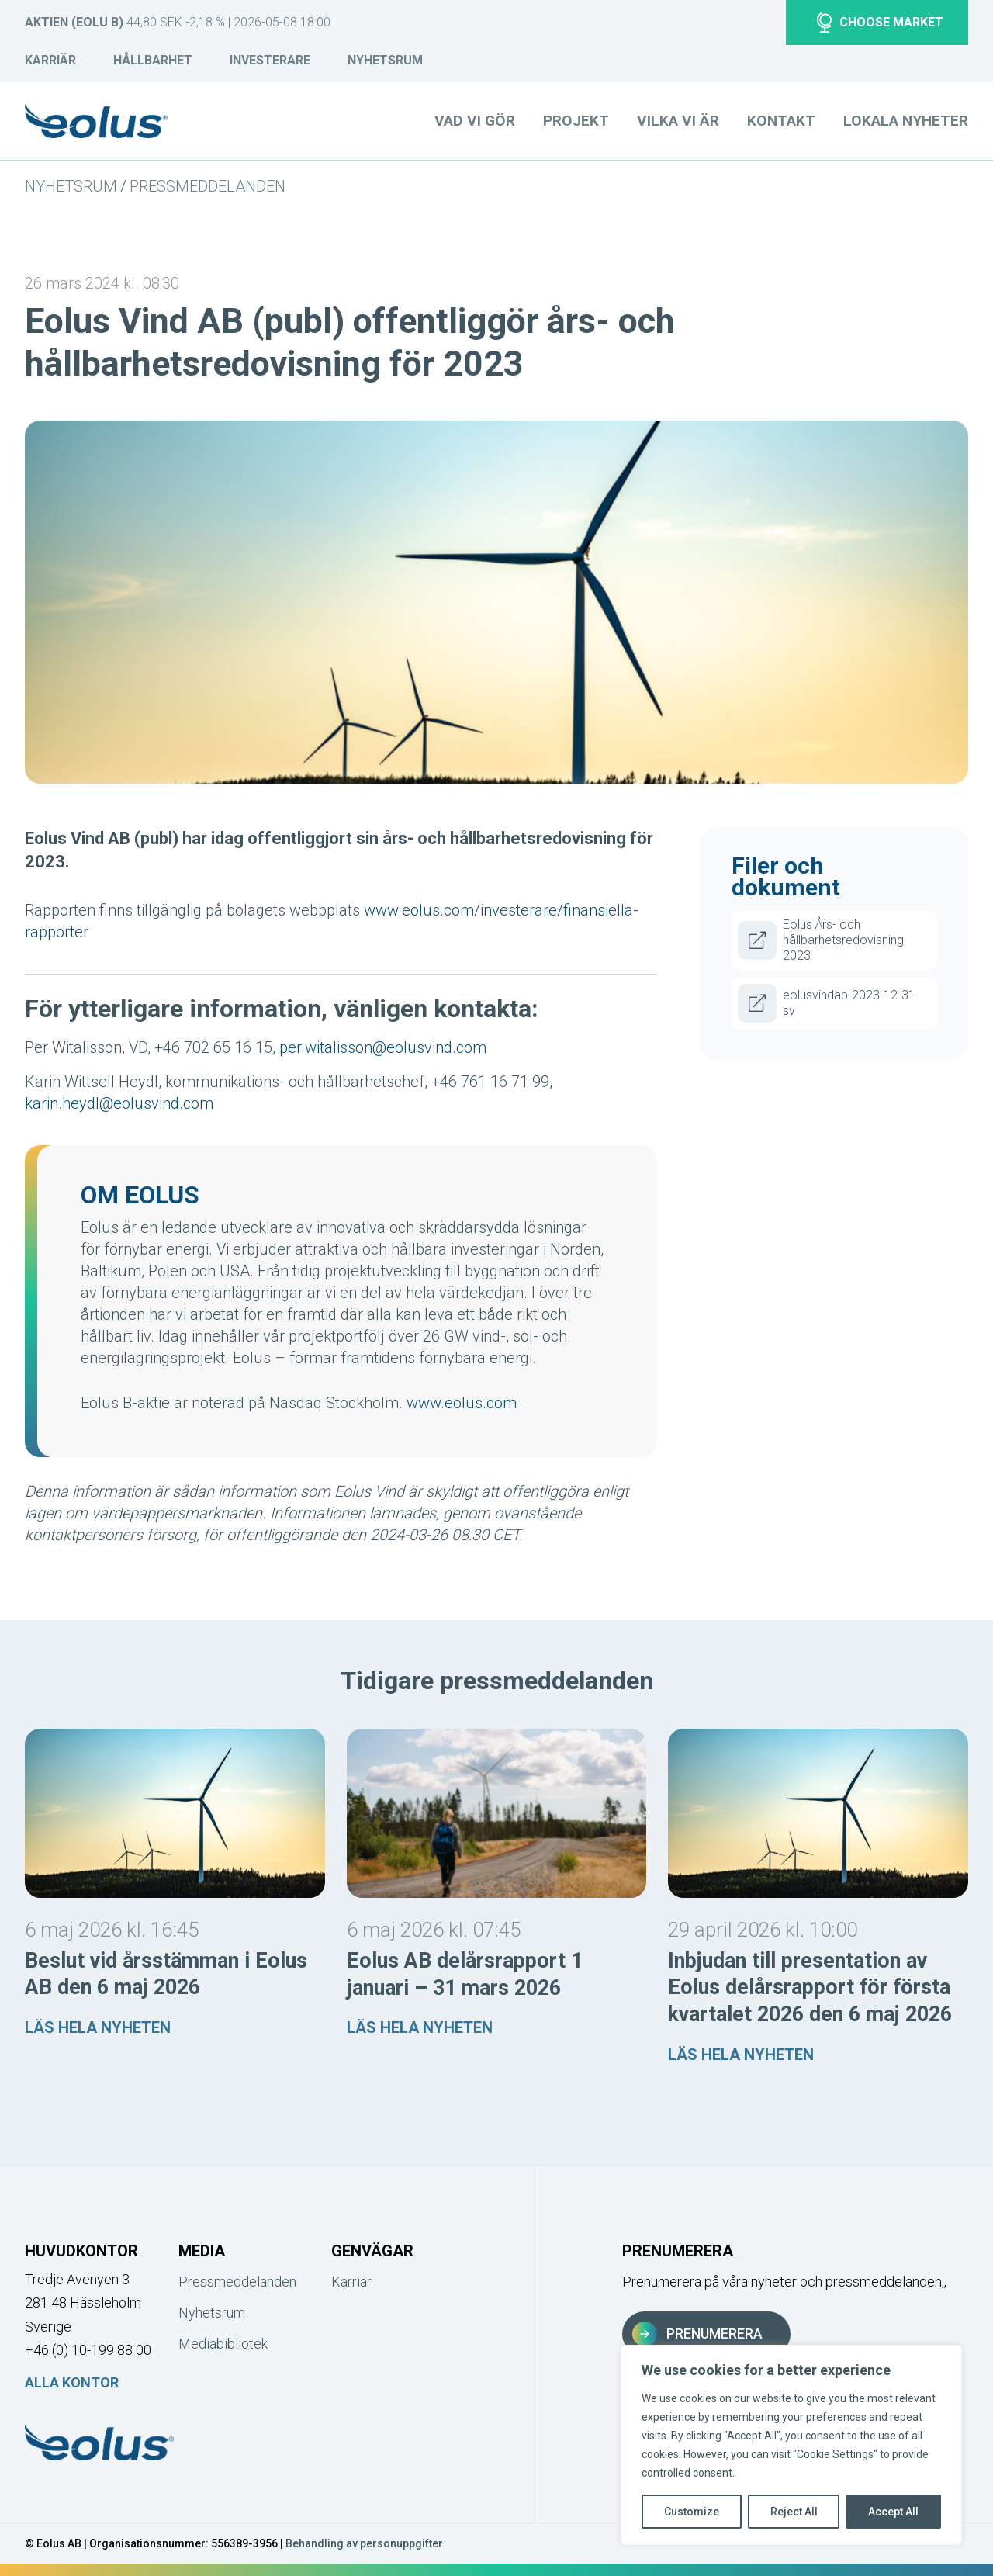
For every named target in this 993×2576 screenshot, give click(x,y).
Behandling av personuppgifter (364, 2543)
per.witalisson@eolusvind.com (382, 1047)
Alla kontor (72, 2382)
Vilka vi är (678, 121)
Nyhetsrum (385, 60)
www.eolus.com (462, 1403)
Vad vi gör (474, 121)
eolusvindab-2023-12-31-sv (828, 1003)
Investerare (270, 60)
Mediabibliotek (223, 2343)
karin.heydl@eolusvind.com (119, 1103)
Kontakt (781, 121)
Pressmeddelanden (207, 186)
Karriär (50, 60)
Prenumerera (697, 2334)
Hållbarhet (152, 60)
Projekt (576, 121)
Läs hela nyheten (98, 2027)
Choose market (880, 22)
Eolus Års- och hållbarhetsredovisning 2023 (821, 940)
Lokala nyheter (905, 121)
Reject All (794, 2511)
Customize (691, 2511)
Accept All (893, 2511)
